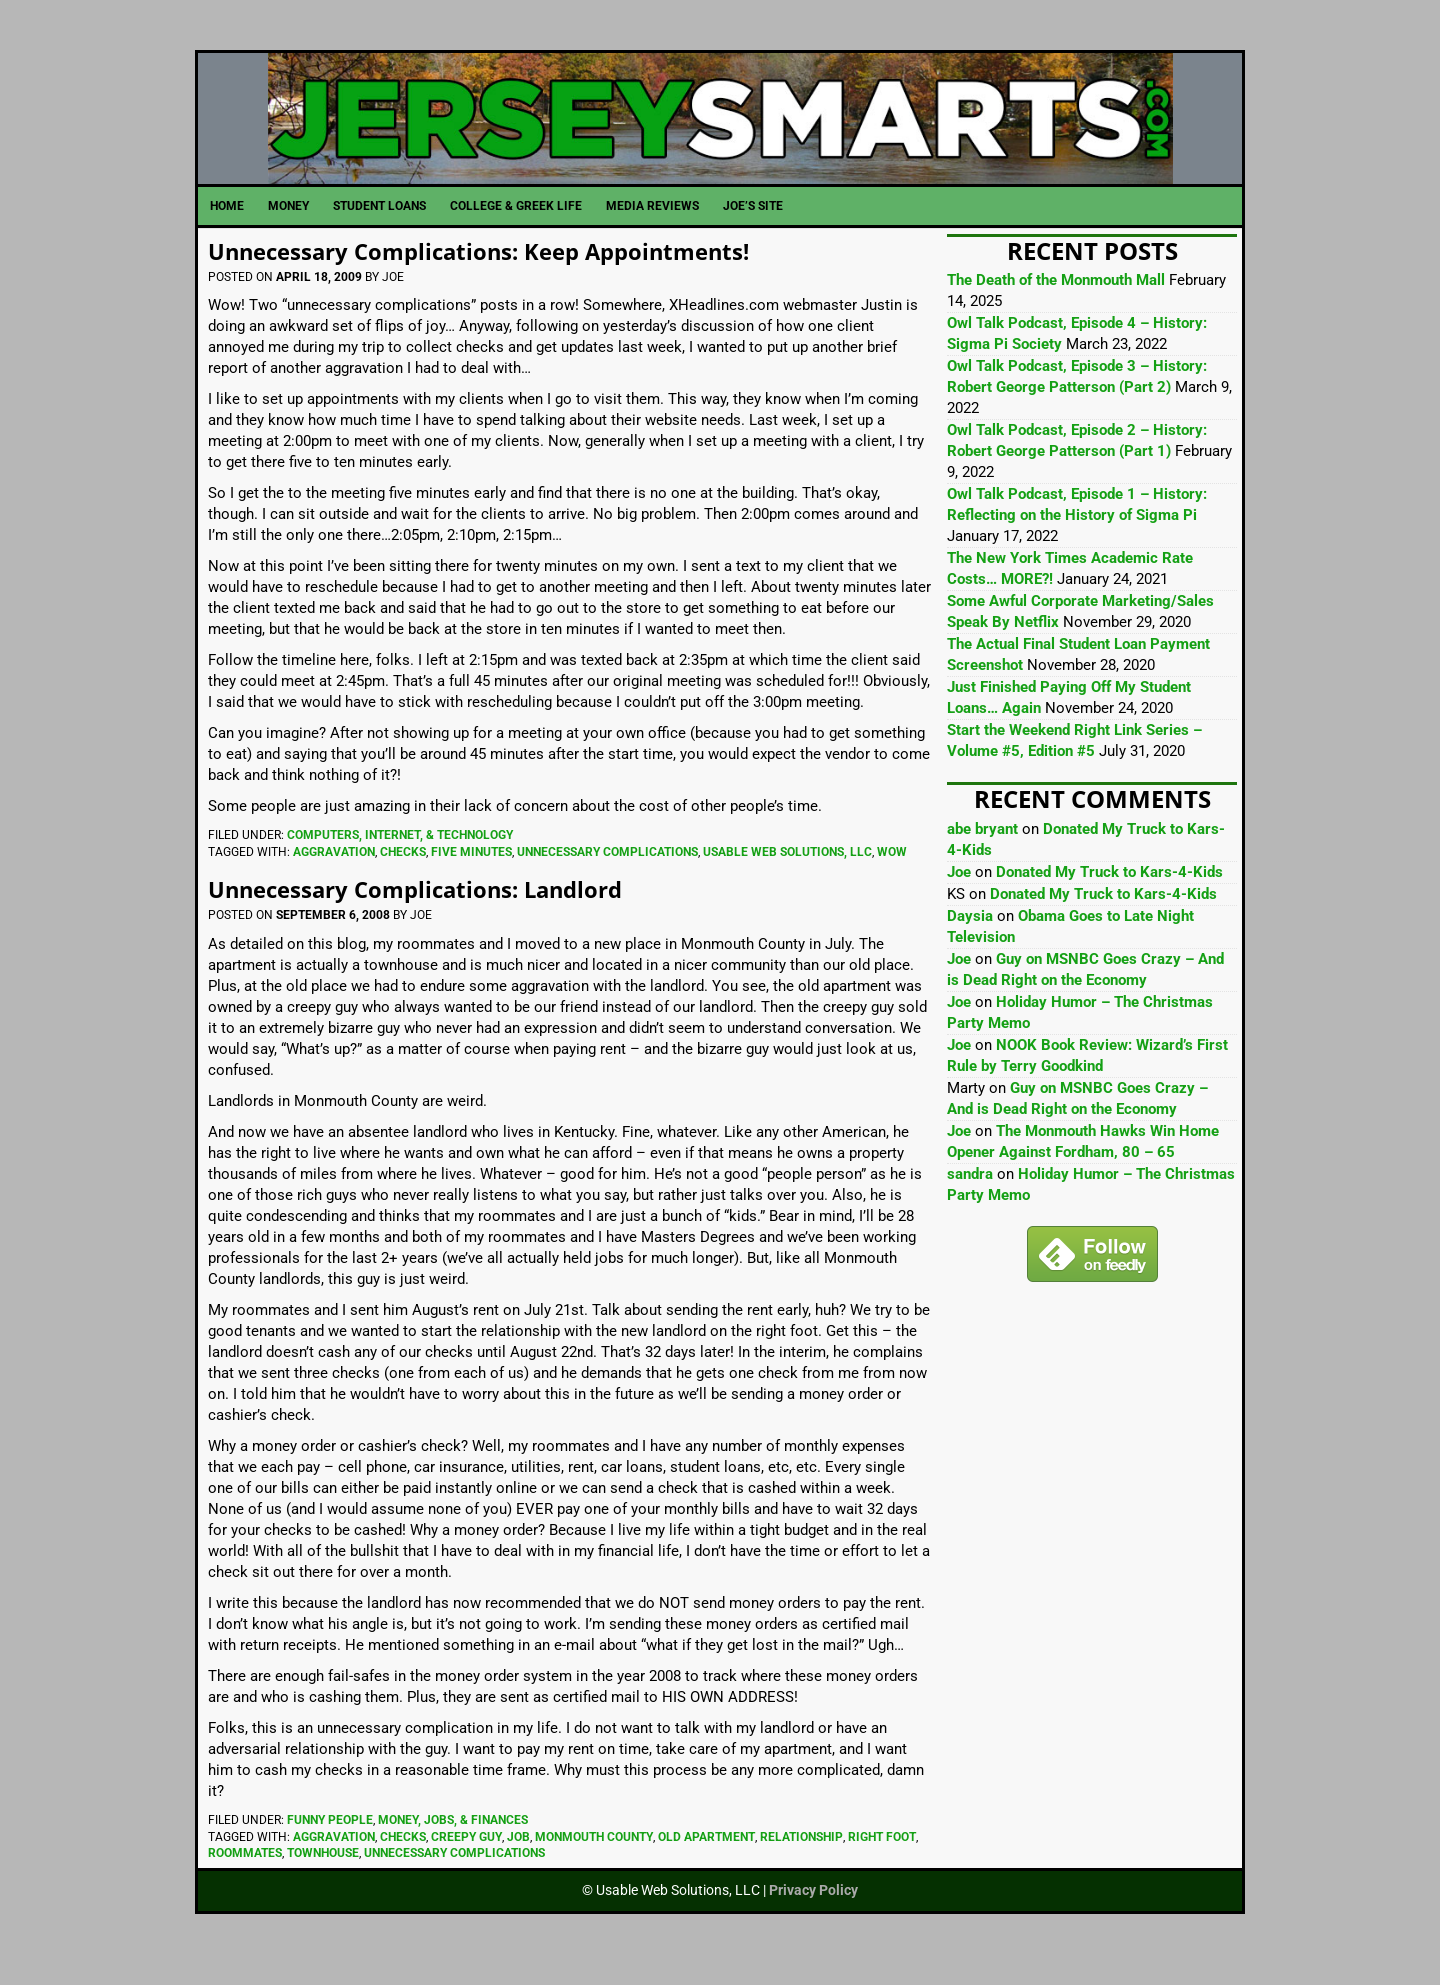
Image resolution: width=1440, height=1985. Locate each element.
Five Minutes (471, 874)
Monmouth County (594, 1858)
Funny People (330, 1841)
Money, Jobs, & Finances (453, 1841)
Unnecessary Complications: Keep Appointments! (501, 271)
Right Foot (882, 1858)
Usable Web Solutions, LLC (787, 874)
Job (518, 1858)
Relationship (801, 1858)
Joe (959, 894)
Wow (892, 874)
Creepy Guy (466, 1858)
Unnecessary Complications (607, 874)
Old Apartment (706, 1858)
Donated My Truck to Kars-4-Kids (1109, 894)
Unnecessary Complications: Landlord (433, 909)
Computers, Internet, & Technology (400, 857)
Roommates (245, 1875)
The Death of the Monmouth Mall (1056, 302)
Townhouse (323, 1875)
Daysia (970, 938)
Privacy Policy (813, 1912)
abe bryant (982, 851)
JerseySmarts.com (720, 129)
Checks (403, 874)
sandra (970, 1196)
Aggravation (334, 874)
